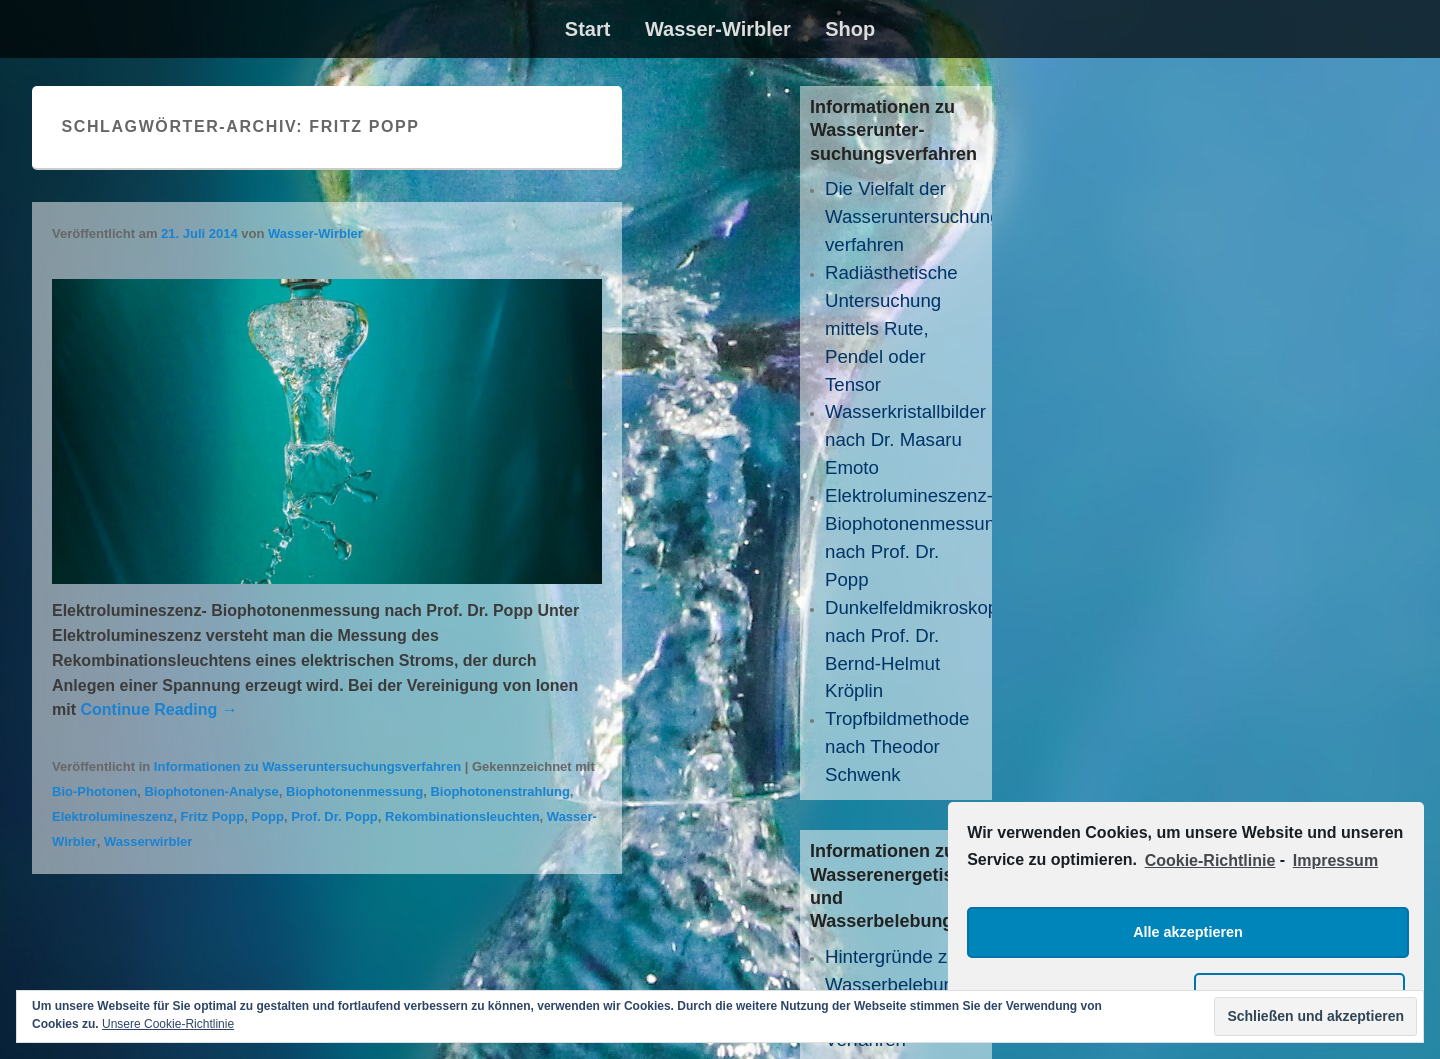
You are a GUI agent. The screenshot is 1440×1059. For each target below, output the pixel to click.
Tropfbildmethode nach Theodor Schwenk (897, 746)
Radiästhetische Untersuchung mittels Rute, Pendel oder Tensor (891, 328)
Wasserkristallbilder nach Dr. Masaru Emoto (905, 439)
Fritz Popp (213, 816)
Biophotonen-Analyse (211, 791)
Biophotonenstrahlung (499, 791)
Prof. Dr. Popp (334, 816)
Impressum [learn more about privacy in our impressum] (1335, 860)
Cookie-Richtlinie (1210, 860)
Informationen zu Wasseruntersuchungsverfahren (307, 766)
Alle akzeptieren (1188, 932)
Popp (267, 816)
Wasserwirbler (148, 841)
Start (588, 29)
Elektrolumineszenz (112, 816)
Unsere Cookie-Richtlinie (168, 1024)
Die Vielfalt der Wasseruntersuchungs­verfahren (920, 216)
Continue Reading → (158, 709)
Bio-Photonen (94, 791)
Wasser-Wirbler (718, 29)
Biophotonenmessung (354, 791)
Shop (850, 29)
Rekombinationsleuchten (462, 816)
